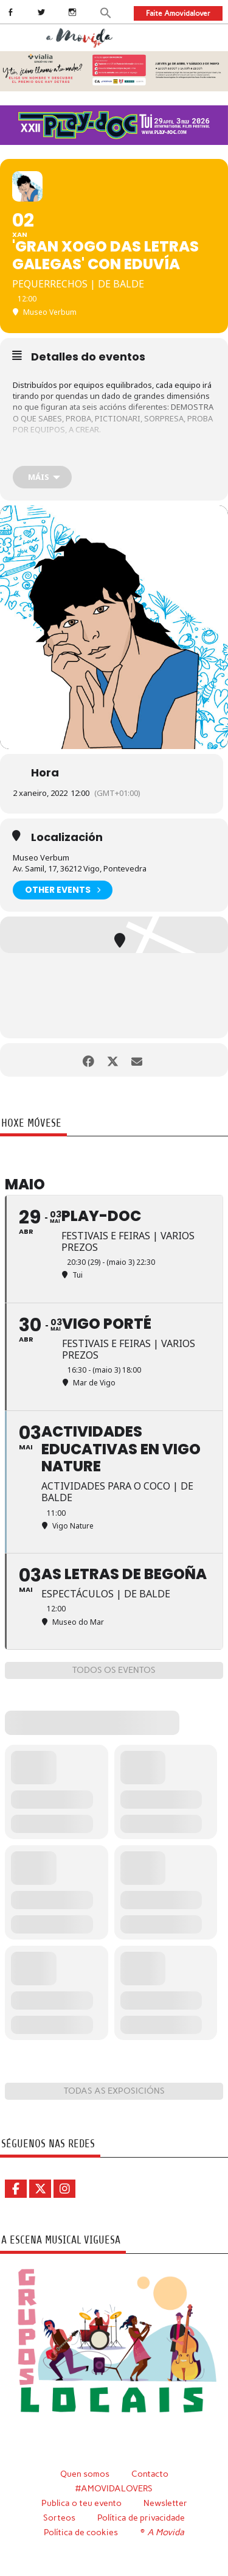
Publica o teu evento (81, 2502)
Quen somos (84, 2473)
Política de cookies (81, 2532)
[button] (106, 12)
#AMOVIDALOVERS (114, 2488)
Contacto (149, 2473)
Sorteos (59, 2517)
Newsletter (165, 2502)
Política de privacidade (141, 2517)
